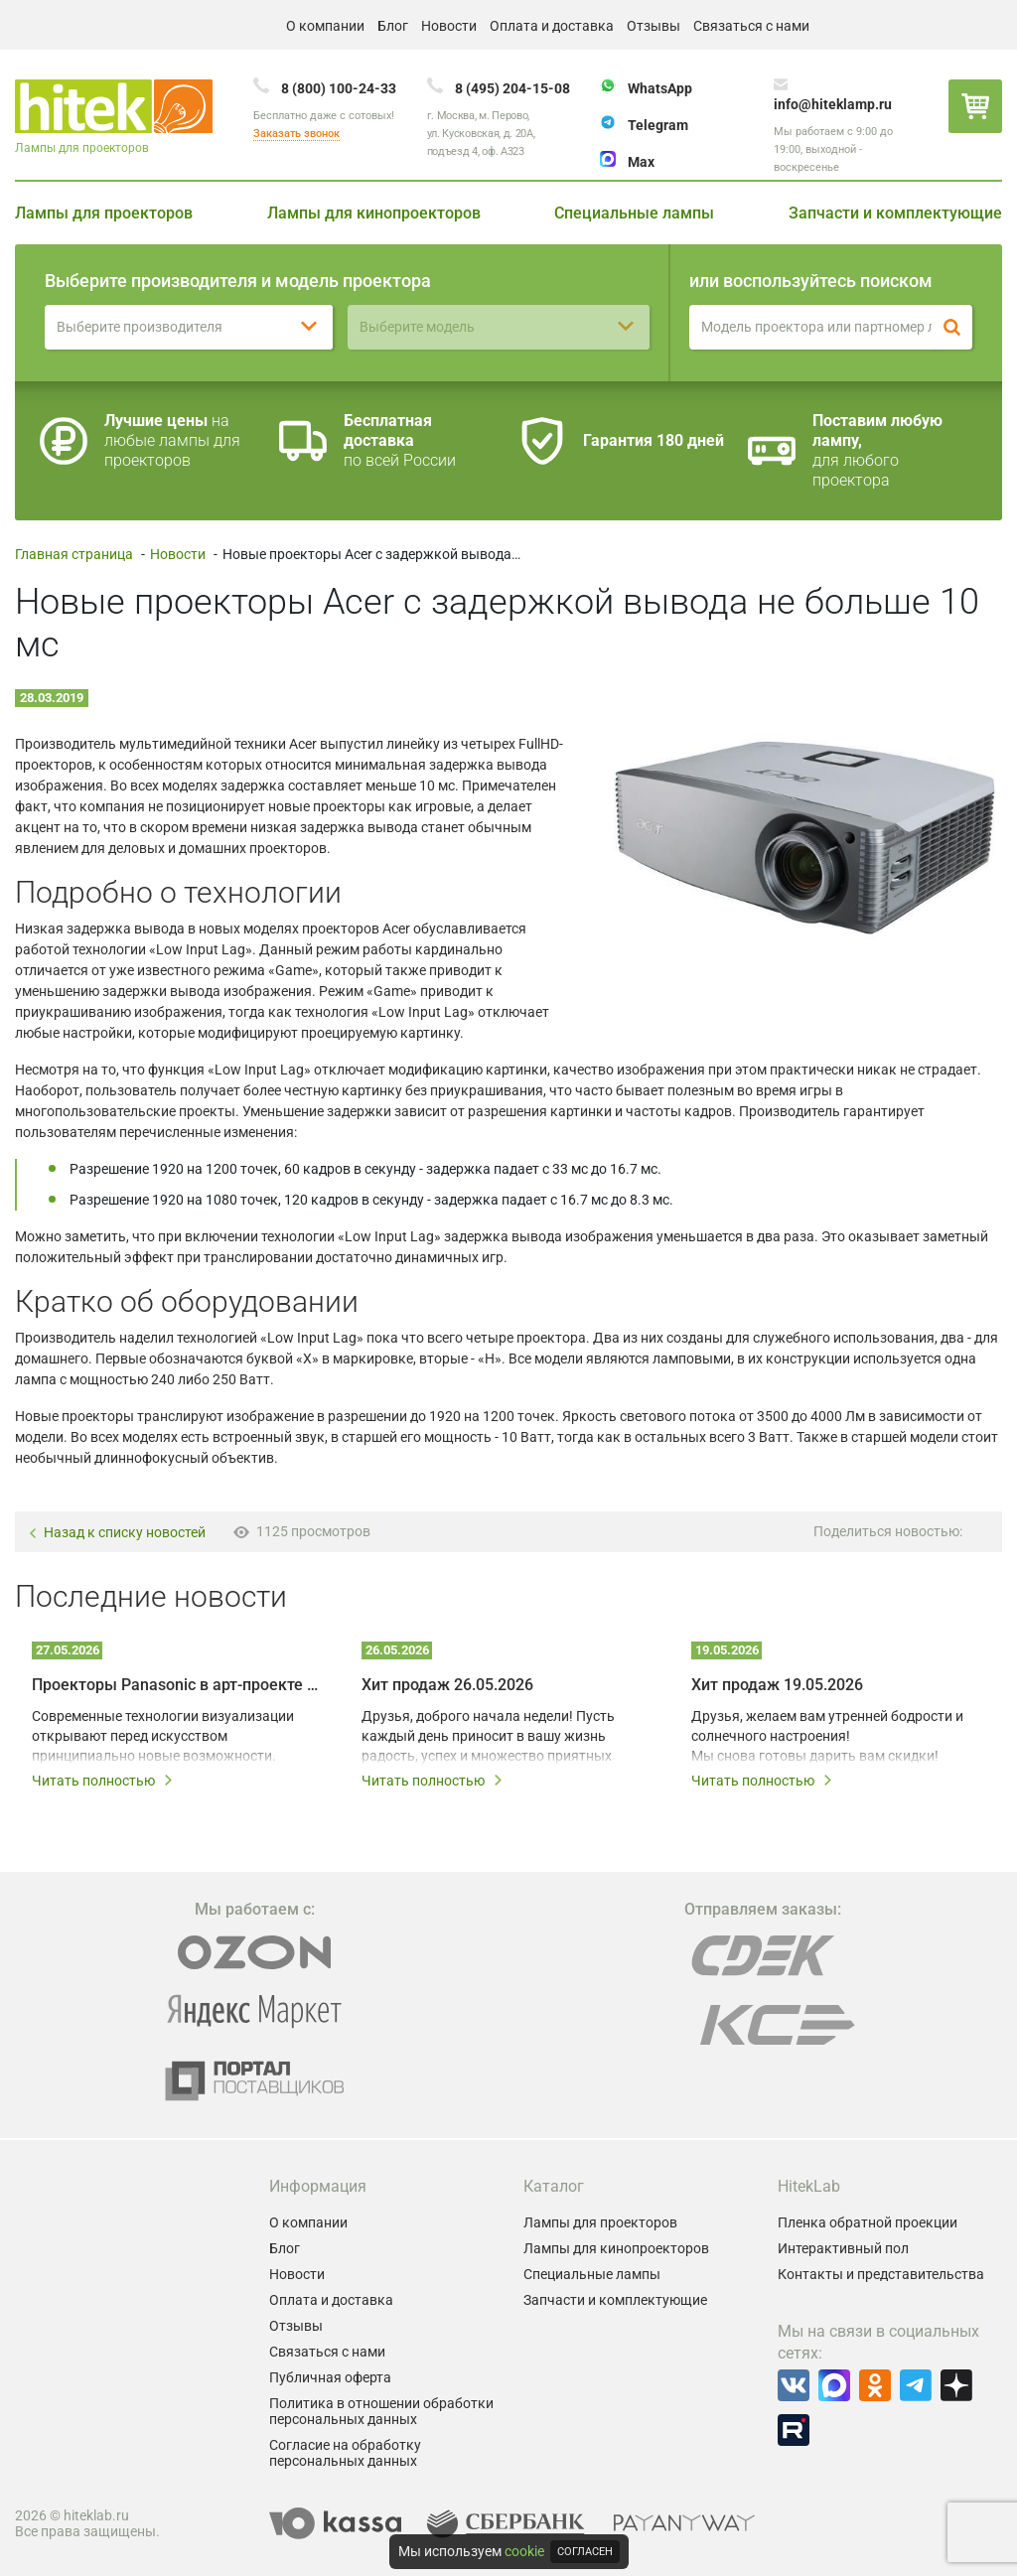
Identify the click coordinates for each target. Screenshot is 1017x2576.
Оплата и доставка (552, 26)
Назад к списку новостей (117, 1532)
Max (641, 162)
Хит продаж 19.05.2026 (777, 1684)
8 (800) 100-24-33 (338, 88)
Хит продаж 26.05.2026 (447, 1684)
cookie (524, 2551)
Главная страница (74, 554)
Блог (392, 26)
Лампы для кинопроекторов (374, 213)
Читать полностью (103, 1781)
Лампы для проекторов (104, 213)
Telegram (658, 125)
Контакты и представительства (881, 2274)
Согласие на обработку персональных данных (345, 2453)
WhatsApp (660, 88)
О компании (325, 26)
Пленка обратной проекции (867, 2222)
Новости (449, 26)
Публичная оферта (330, 2377)
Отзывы (653, 26)
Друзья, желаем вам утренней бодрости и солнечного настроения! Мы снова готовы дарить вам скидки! (827, 1736)
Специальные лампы (634, 213)
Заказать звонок (296, 133)
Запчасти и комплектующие (895, 213)
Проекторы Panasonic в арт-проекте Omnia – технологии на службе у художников (175, 1684)
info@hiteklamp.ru (833, 104)
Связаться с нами (751, 26)
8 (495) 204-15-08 (512, 88)
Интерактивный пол (843, 2248)
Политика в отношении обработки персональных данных (381, 2411)
